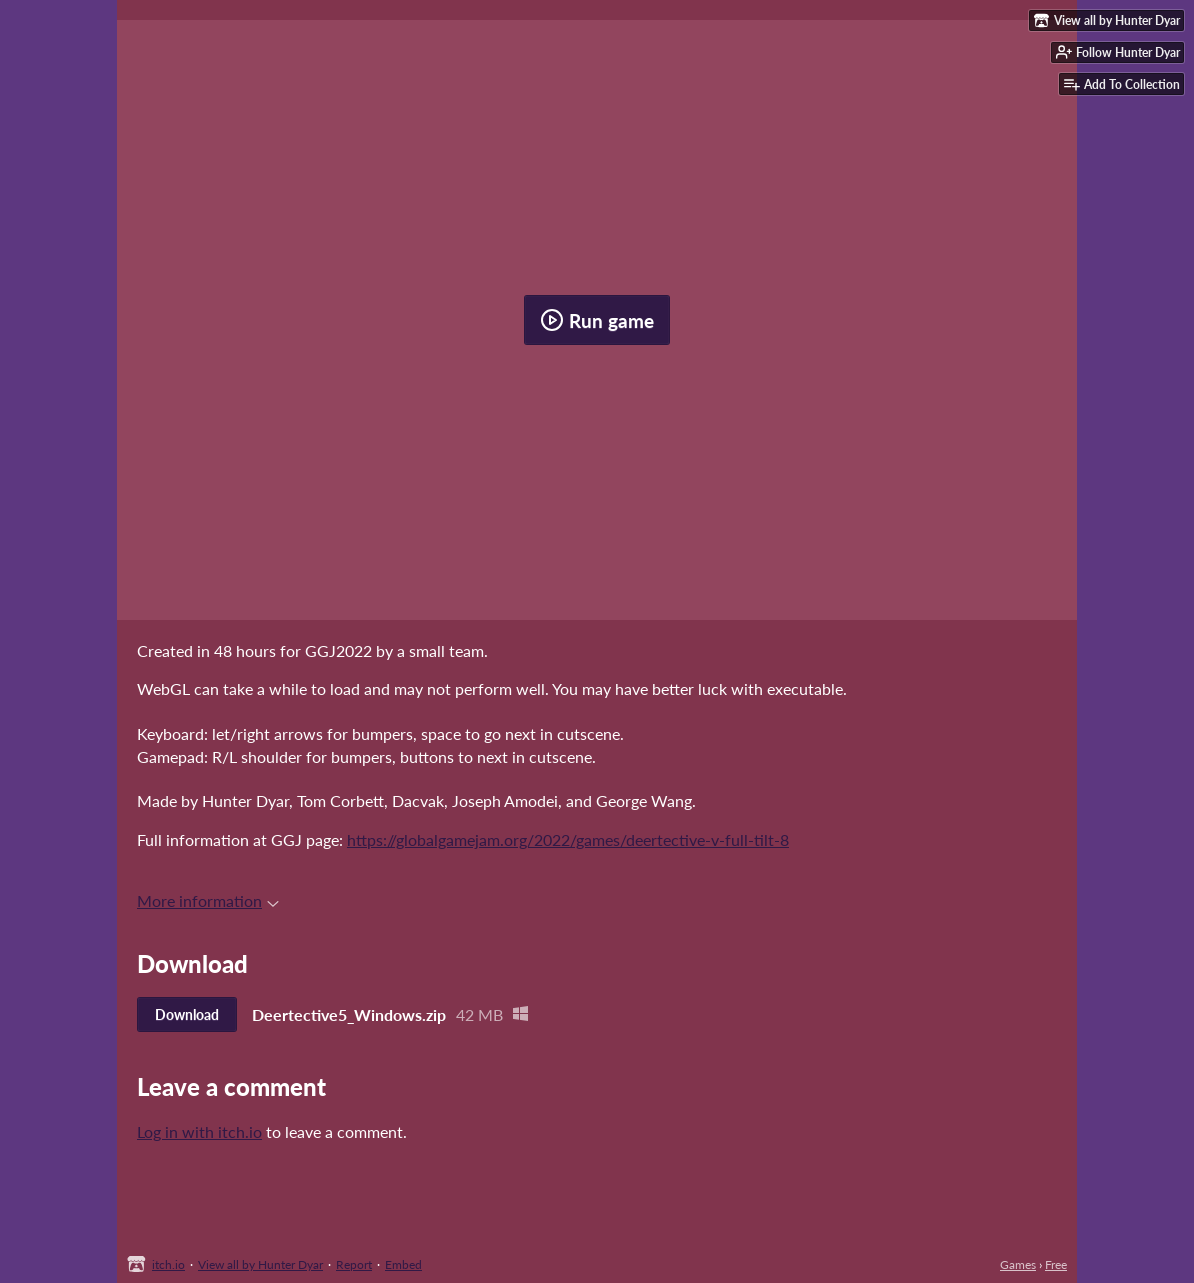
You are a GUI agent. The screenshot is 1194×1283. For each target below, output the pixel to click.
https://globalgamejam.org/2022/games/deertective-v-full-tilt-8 (568, 839)
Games (1018, 1264)
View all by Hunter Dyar (260, 1264)
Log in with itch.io (199, 1131)
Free (1056, 1264)
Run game (597, 320)
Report (354, 1264)
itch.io (168, 1264)
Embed (403, 1264)
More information (208, 900)
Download (187, 1014)
